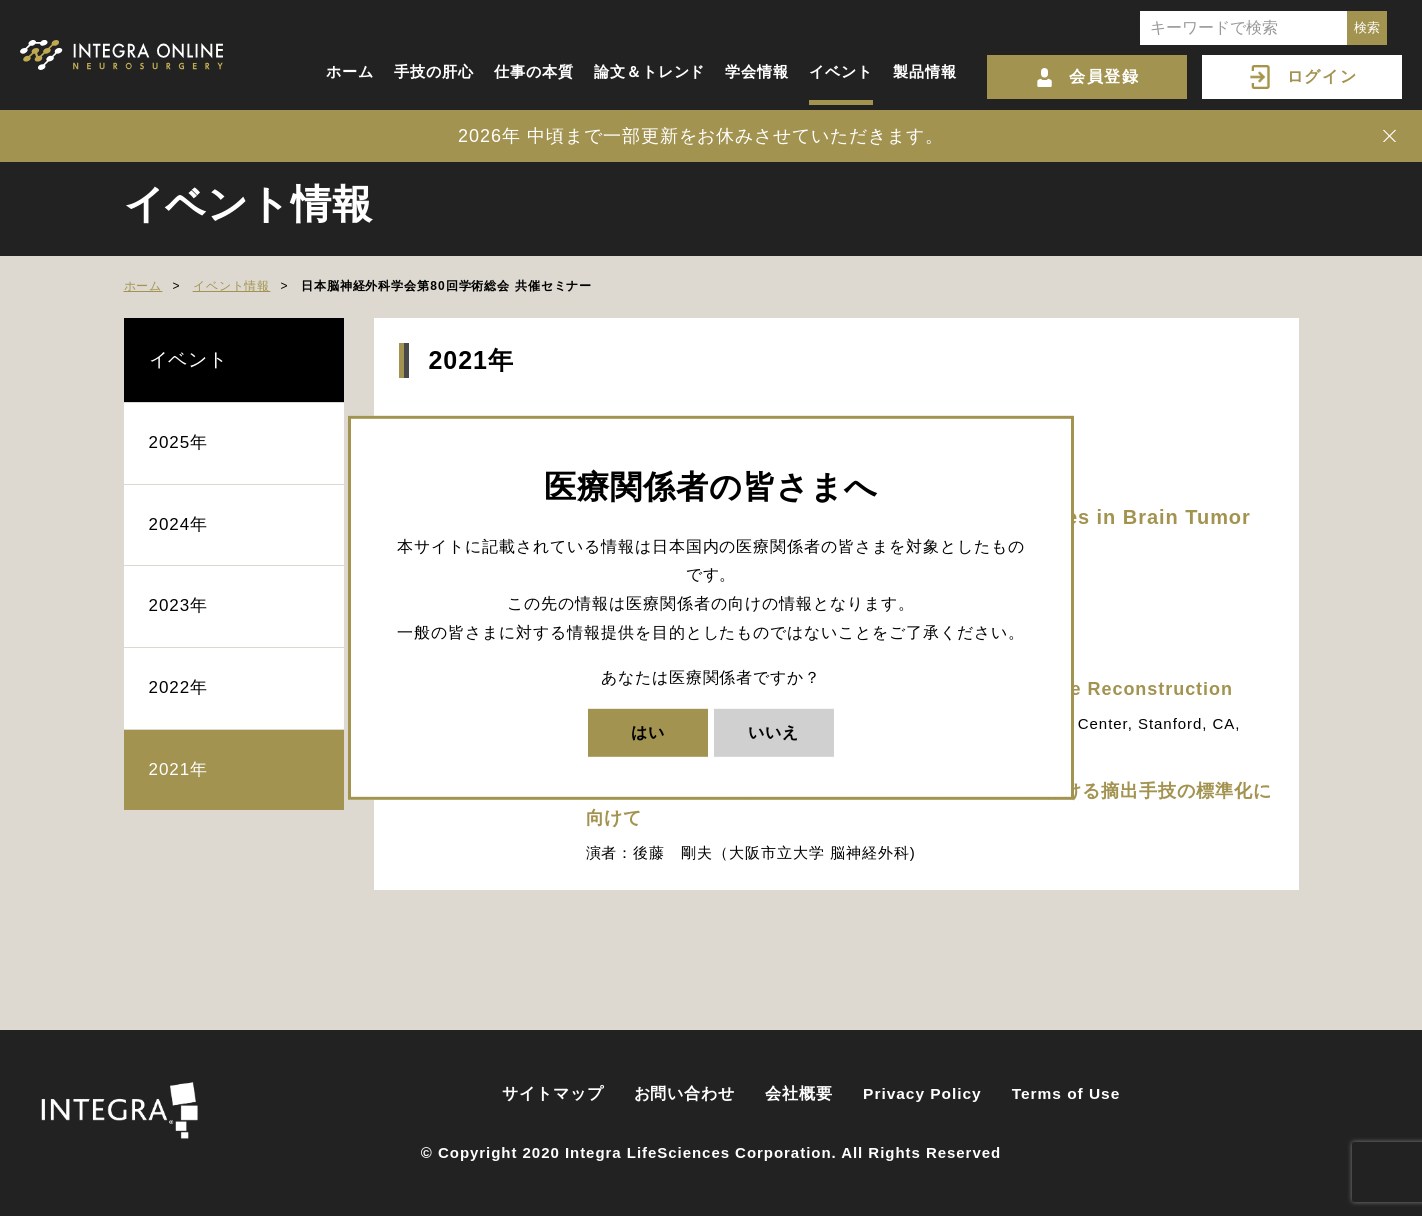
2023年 (179, 605)
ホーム (350, 71)
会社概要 (799, 1093)
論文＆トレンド (650, 71)
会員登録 (1104, 76)
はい (648, 731)
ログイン (1322, 76)
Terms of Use (1066, 1093)
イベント (841, 71)
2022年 (179, 687)
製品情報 (925, 71)
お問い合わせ (685, 1093)
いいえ (773, 731)
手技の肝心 (434, 71)
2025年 (179, 442)
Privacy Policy (922, 1093)
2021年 (179, 769)
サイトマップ (553, 1093)
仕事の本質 (534, 71)
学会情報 (757, 71)
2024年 (179, 524)
